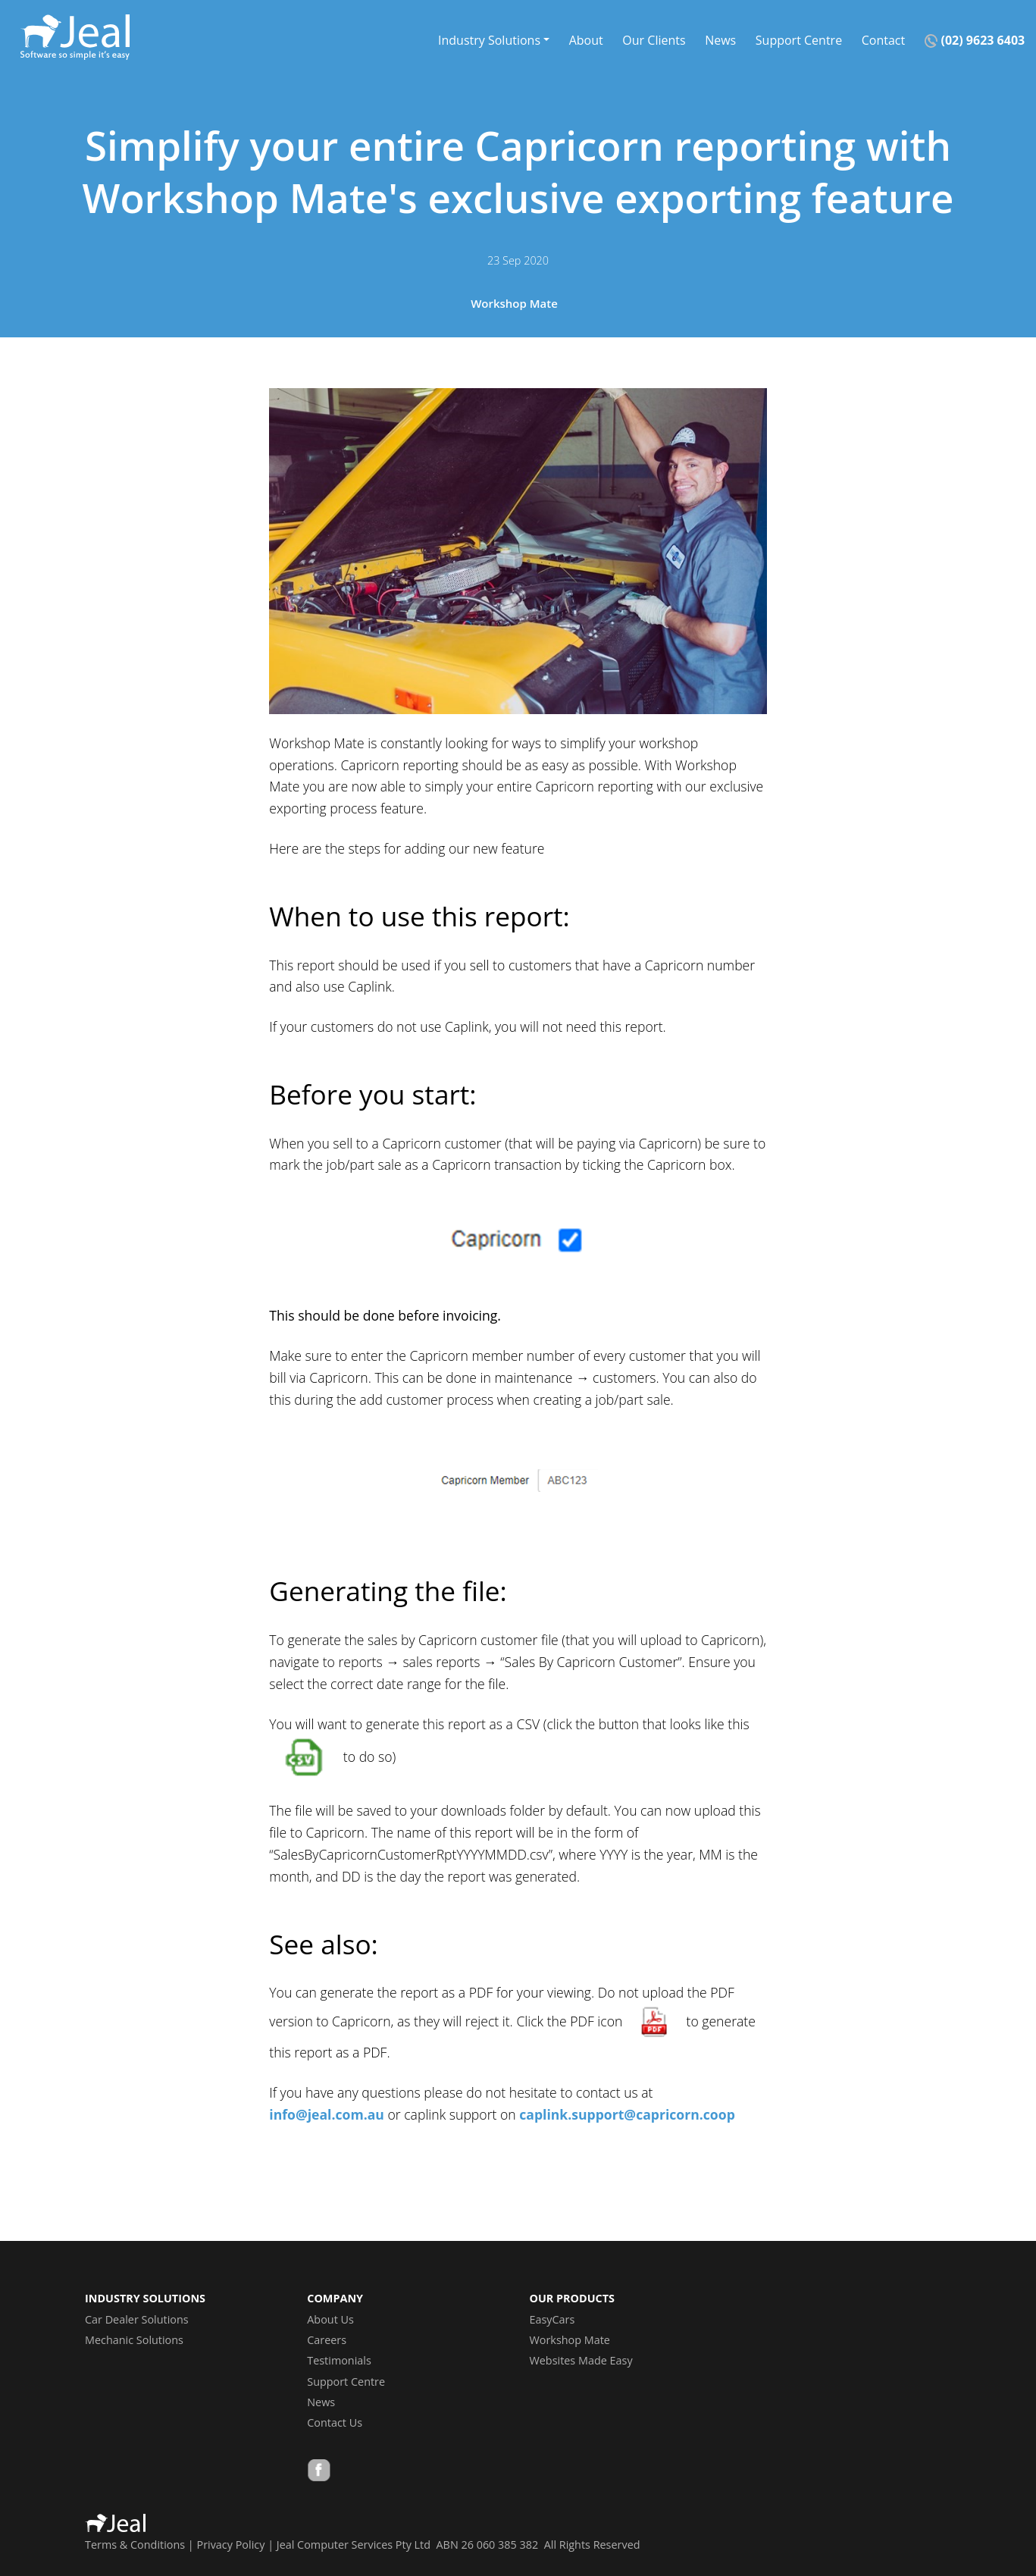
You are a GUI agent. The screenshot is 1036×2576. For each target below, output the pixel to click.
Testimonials (339, 2360)
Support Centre (799, 39)
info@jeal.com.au (326, 2114)
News (720, 39)
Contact (883, 39)
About (586, 39)
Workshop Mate (514, 303)
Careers (326, 2340)
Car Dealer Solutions (137, 2319)
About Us (330, 2319)
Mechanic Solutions (134, 2340)
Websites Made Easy (581, 2360)
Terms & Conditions (135, 2544)
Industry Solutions (489, 39)
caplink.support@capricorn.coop (627, 2114)
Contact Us (334, 2422)
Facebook (319, 2471)
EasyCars (552, 2319)
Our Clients (653, 39)
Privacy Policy (231, 2544)
